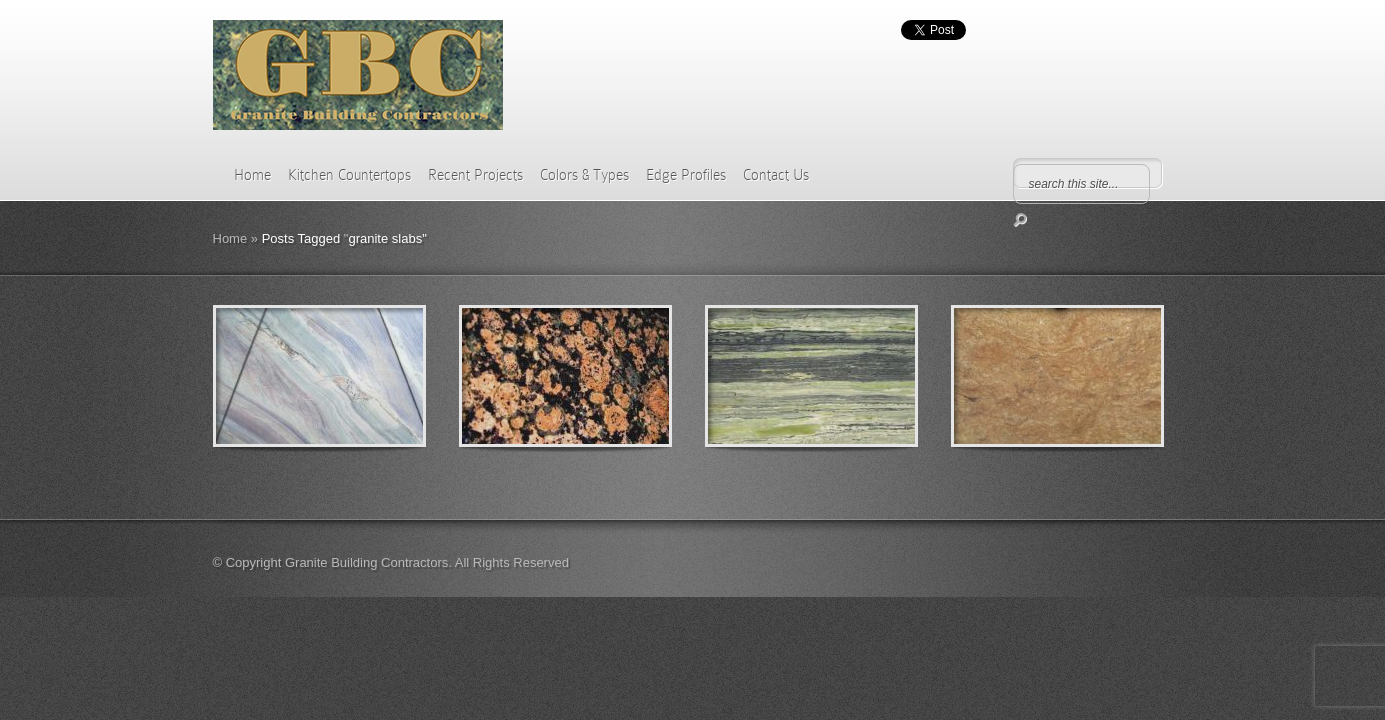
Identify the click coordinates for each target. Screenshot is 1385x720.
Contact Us (776, 175)
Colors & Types (584, 175)
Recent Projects (475, 175)
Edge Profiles (686, 175)
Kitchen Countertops (349, 175)
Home (252, 175)
